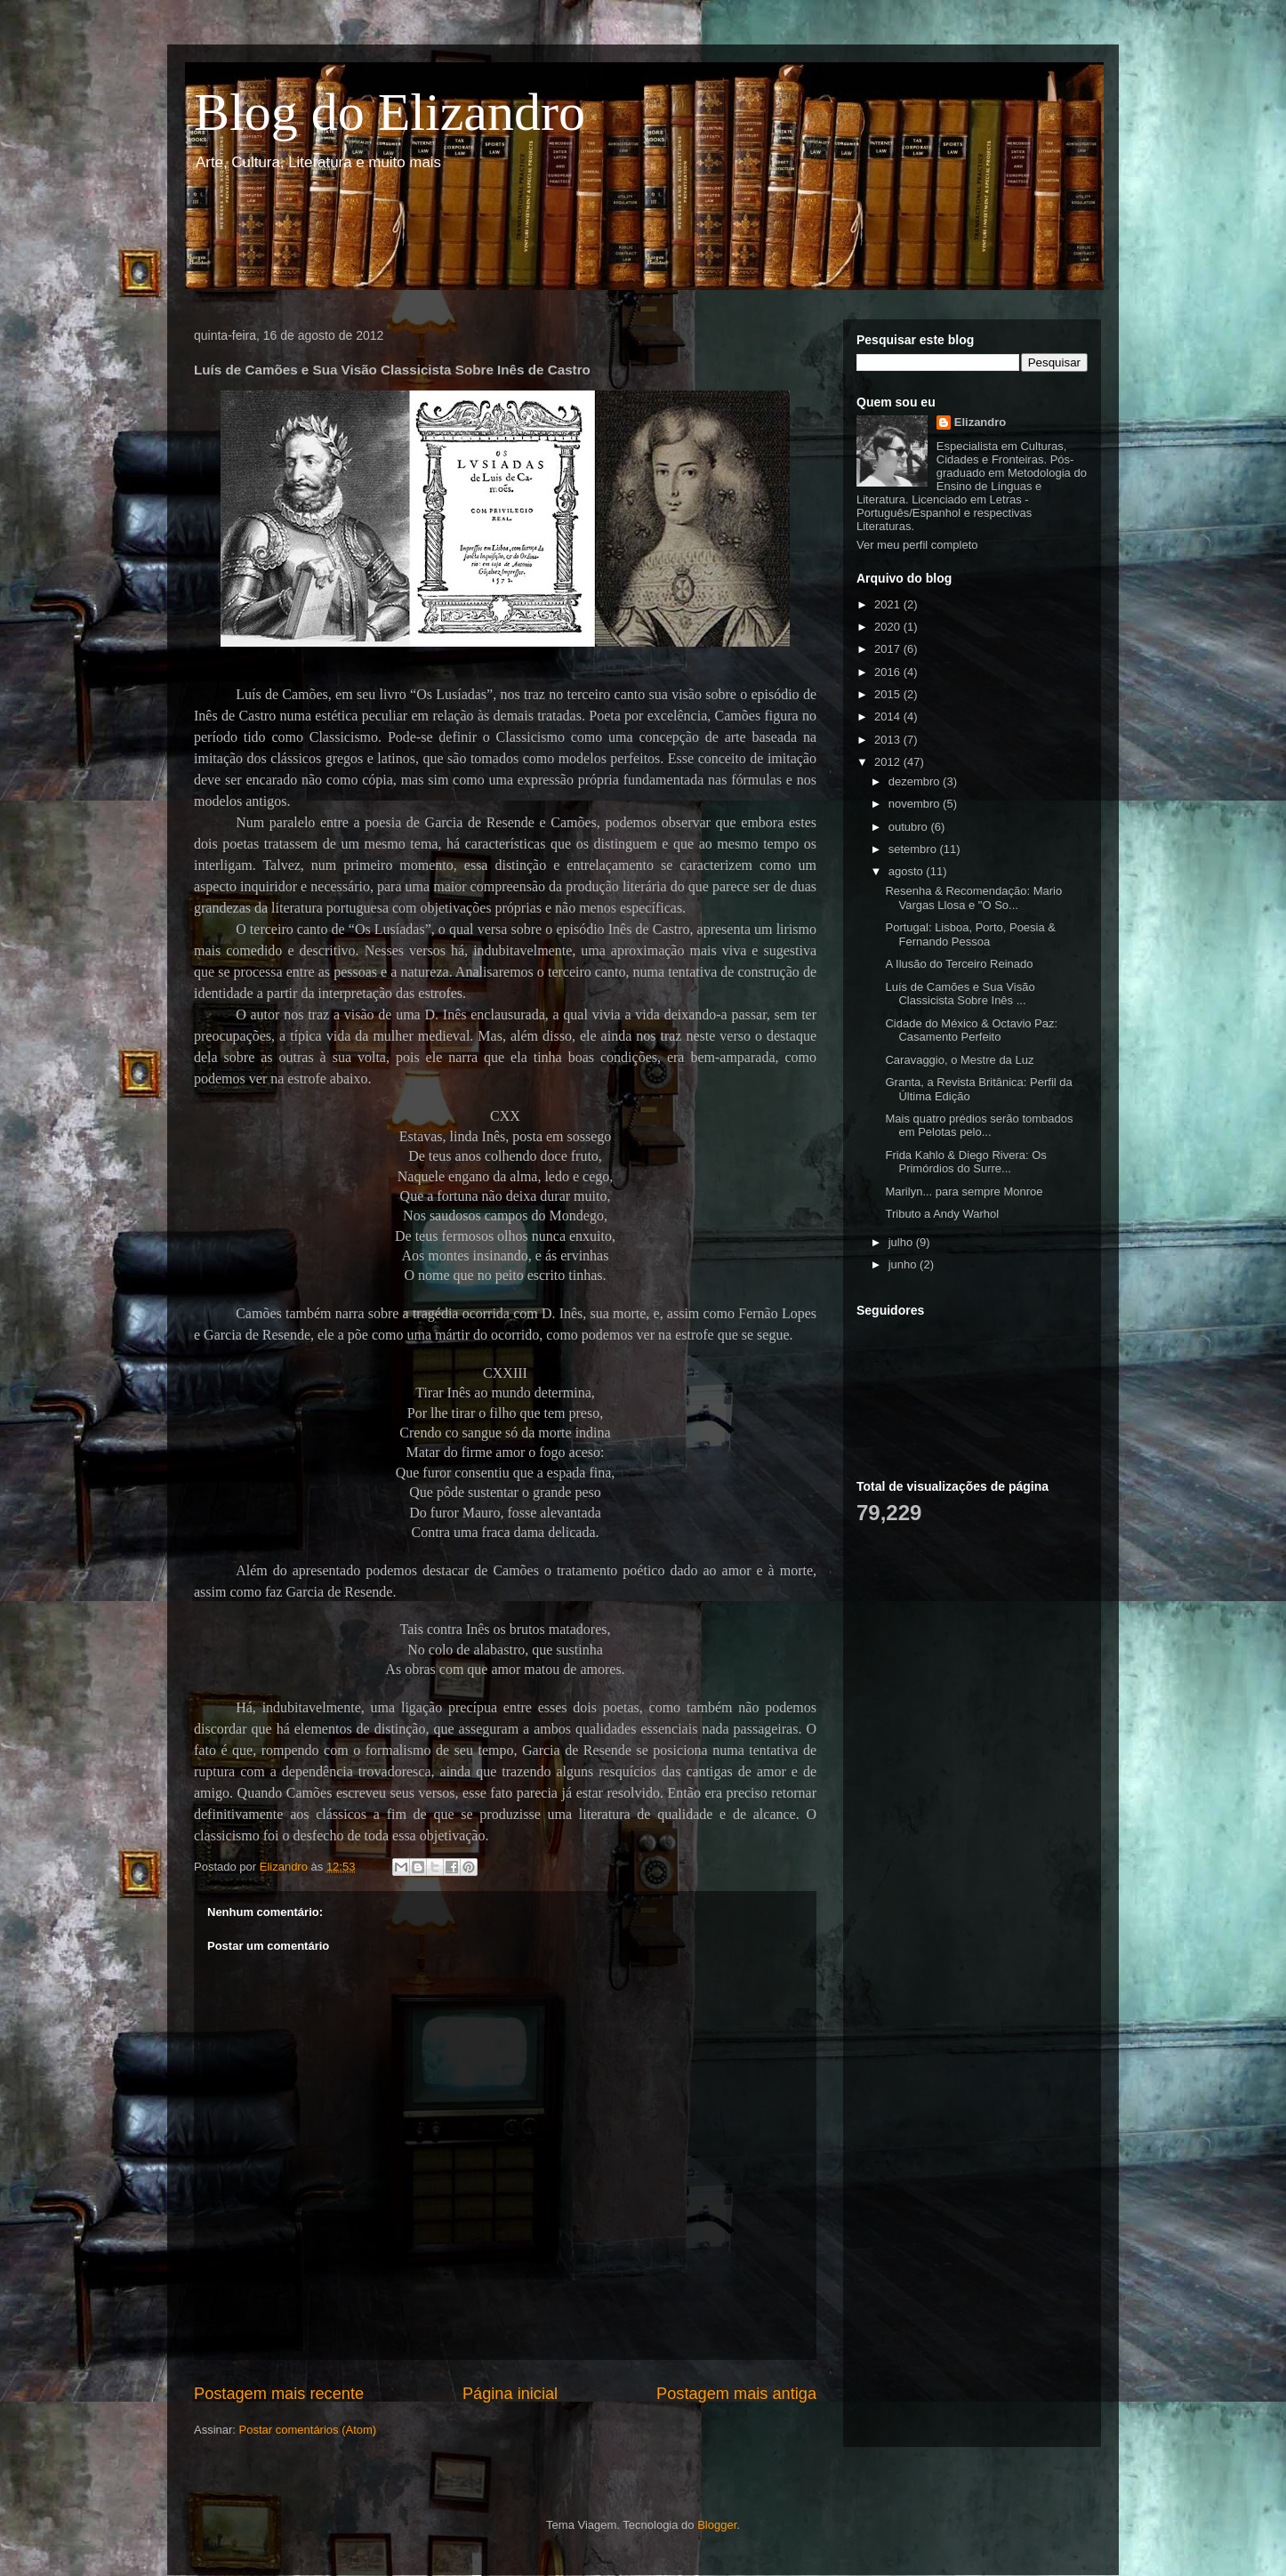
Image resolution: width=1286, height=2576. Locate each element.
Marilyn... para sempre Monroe (963, 1191)
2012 (889, 762)
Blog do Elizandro (389, 112)
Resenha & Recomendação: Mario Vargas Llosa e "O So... (973, 898)
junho (904, 1264)
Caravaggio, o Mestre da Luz (959, 1060)
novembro (915, 803)
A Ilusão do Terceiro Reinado (959, 963)
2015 (889, 694)
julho (902, 1242)
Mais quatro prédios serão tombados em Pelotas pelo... (979, 1125)
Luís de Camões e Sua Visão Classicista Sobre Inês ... (959, 994)
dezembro (915, 781)
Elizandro (980, 422)
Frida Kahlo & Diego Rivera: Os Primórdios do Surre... (965, 1162)
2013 (889, 739)
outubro (909, 826)
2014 (889, 716)
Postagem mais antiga (736, 2394)
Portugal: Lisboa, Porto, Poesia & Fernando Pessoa (970, 934)
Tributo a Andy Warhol (942, 1213)
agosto (907, 871)
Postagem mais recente (279, 2394)
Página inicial (510, 2394)
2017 (889, 649)
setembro (914, 849)
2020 (889, 626)
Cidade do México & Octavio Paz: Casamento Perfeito (971, 1030)
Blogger (716, 2525)
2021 (889, 604)
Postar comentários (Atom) (308, 2429)
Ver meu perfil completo (917, 544)
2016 (889, 672)
